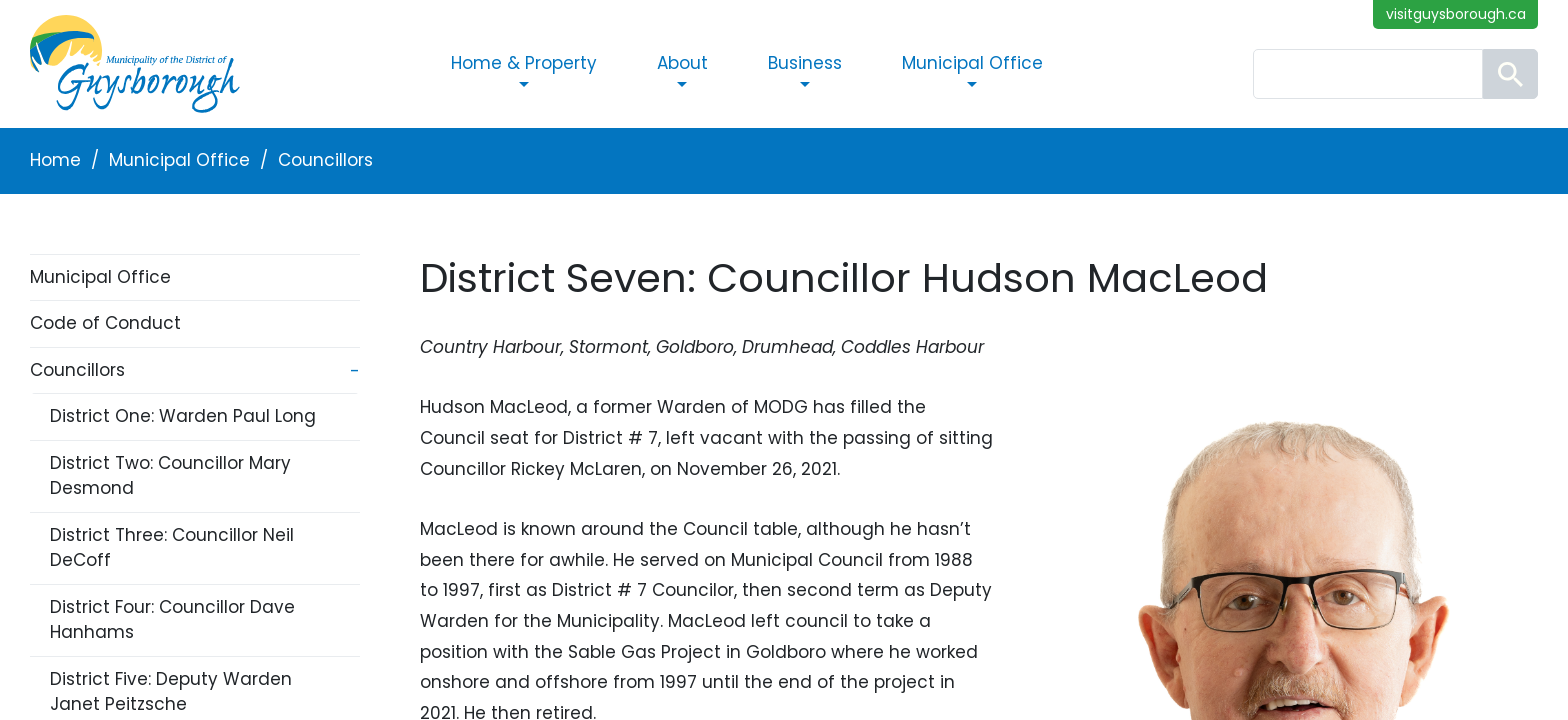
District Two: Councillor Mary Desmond (170, 476)
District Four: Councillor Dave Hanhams (172, 620)
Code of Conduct (105, 323)
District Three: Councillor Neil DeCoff (172, 548)
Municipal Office (972, 63)
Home (55, 160)
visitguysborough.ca (1456, 14)
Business (805, 63)
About (682, 63)
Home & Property (524, 63)
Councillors (325, 160)
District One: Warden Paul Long (183, 416)
